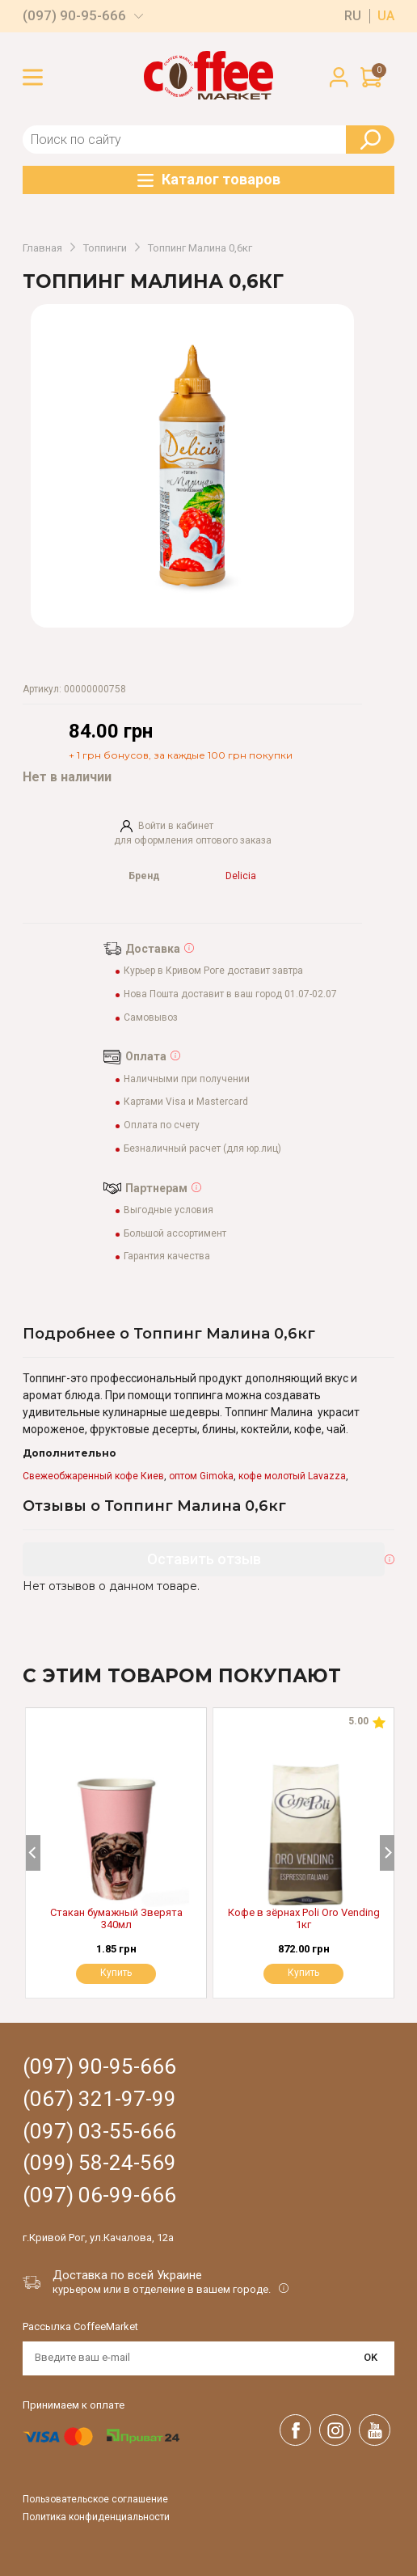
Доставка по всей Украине (127, 2275)
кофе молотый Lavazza (292, 1476)
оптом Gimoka (201, 1476)
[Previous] (33, 1853)
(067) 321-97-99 (99, 2099)
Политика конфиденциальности (96, 2517)
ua (385, 16)
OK (370, 2357)
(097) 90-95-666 (74, 15)
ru (352, 16)
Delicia (240, 876)
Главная (42, 248)
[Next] (387, 1853)
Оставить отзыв (204, 1558)
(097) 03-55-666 (99, 2131)
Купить (303, 1972)
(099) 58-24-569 (99, 2163)
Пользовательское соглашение (95, 2499)
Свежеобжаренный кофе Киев (93, 1476)
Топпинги (105, 248)
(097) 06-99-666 (99, 2195)
